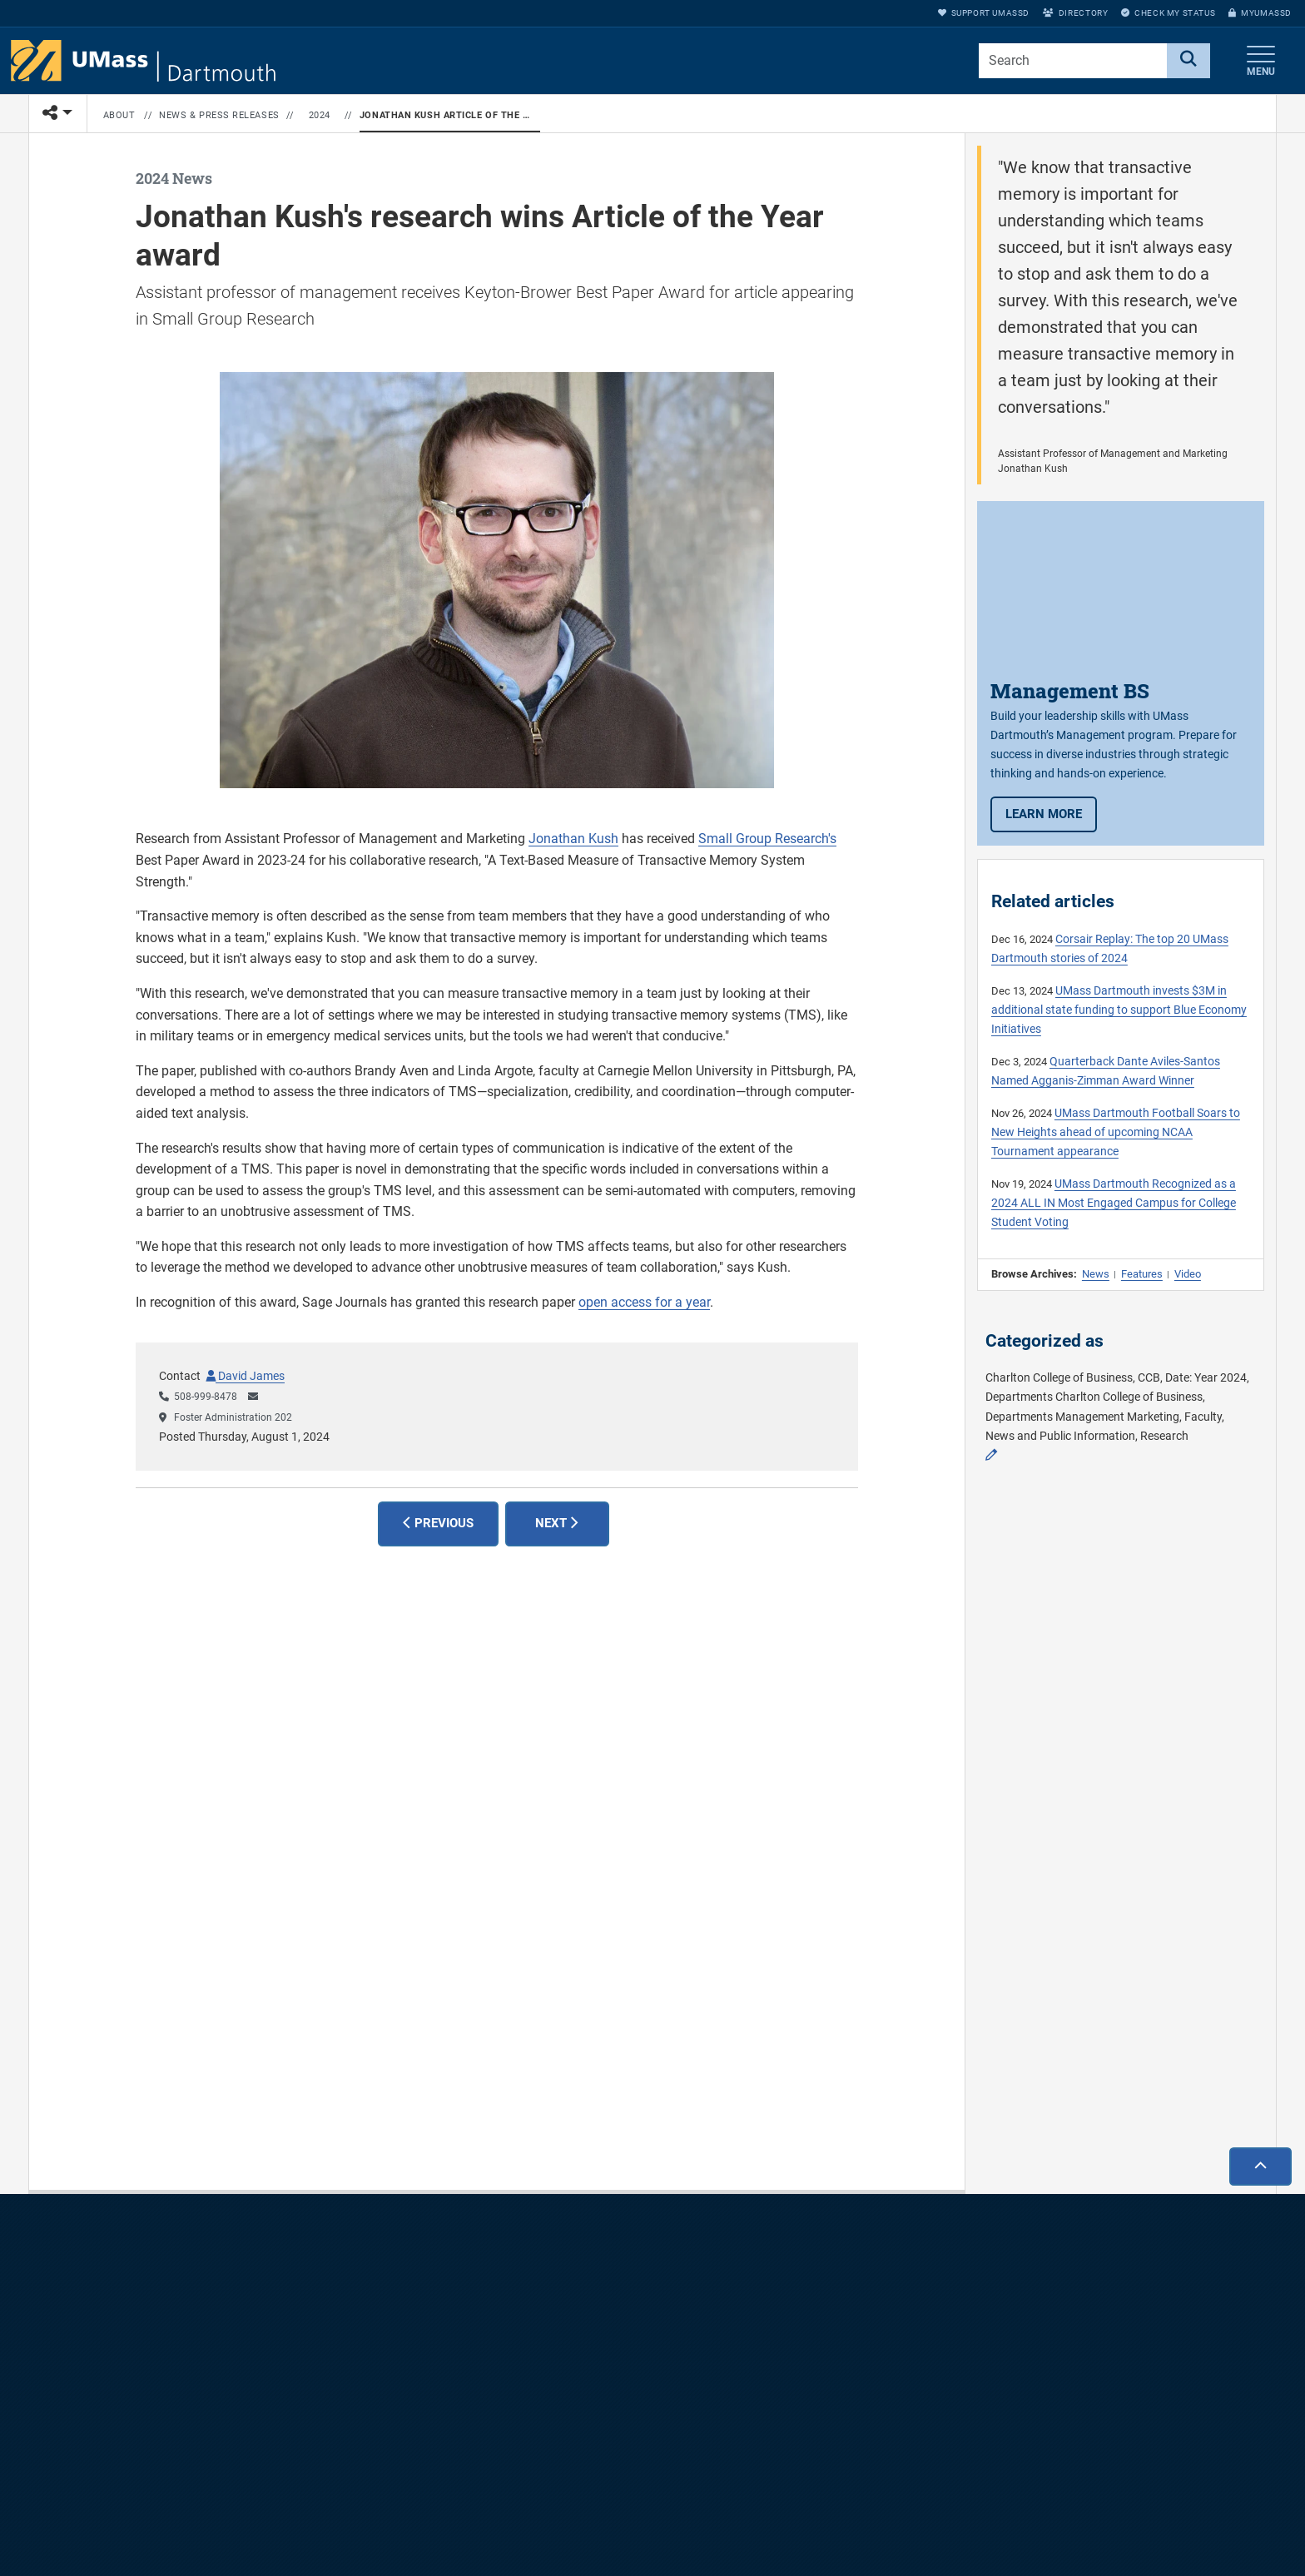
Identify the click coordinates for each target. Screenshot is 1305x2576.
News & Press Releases (219, 115)
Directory (1075, 12)
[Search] (1188, 60)
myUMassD (1260, 12)
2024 (319, 115)
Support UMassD (984, 12)
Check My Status (1168, 12)
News (1095, 1274)
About (119, 115)
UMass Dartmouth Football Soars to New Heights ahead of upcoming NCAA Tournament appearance (1115, 1132)
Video (1187, 1274)
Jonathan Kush (573, 838)
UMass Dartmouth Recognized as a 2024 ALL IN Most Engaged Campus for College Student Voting (1113, 1203)
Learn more (1051, 812)
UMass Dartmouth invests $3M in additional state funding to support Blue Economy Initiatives (1119, 1010)
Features (1142, 1274)
